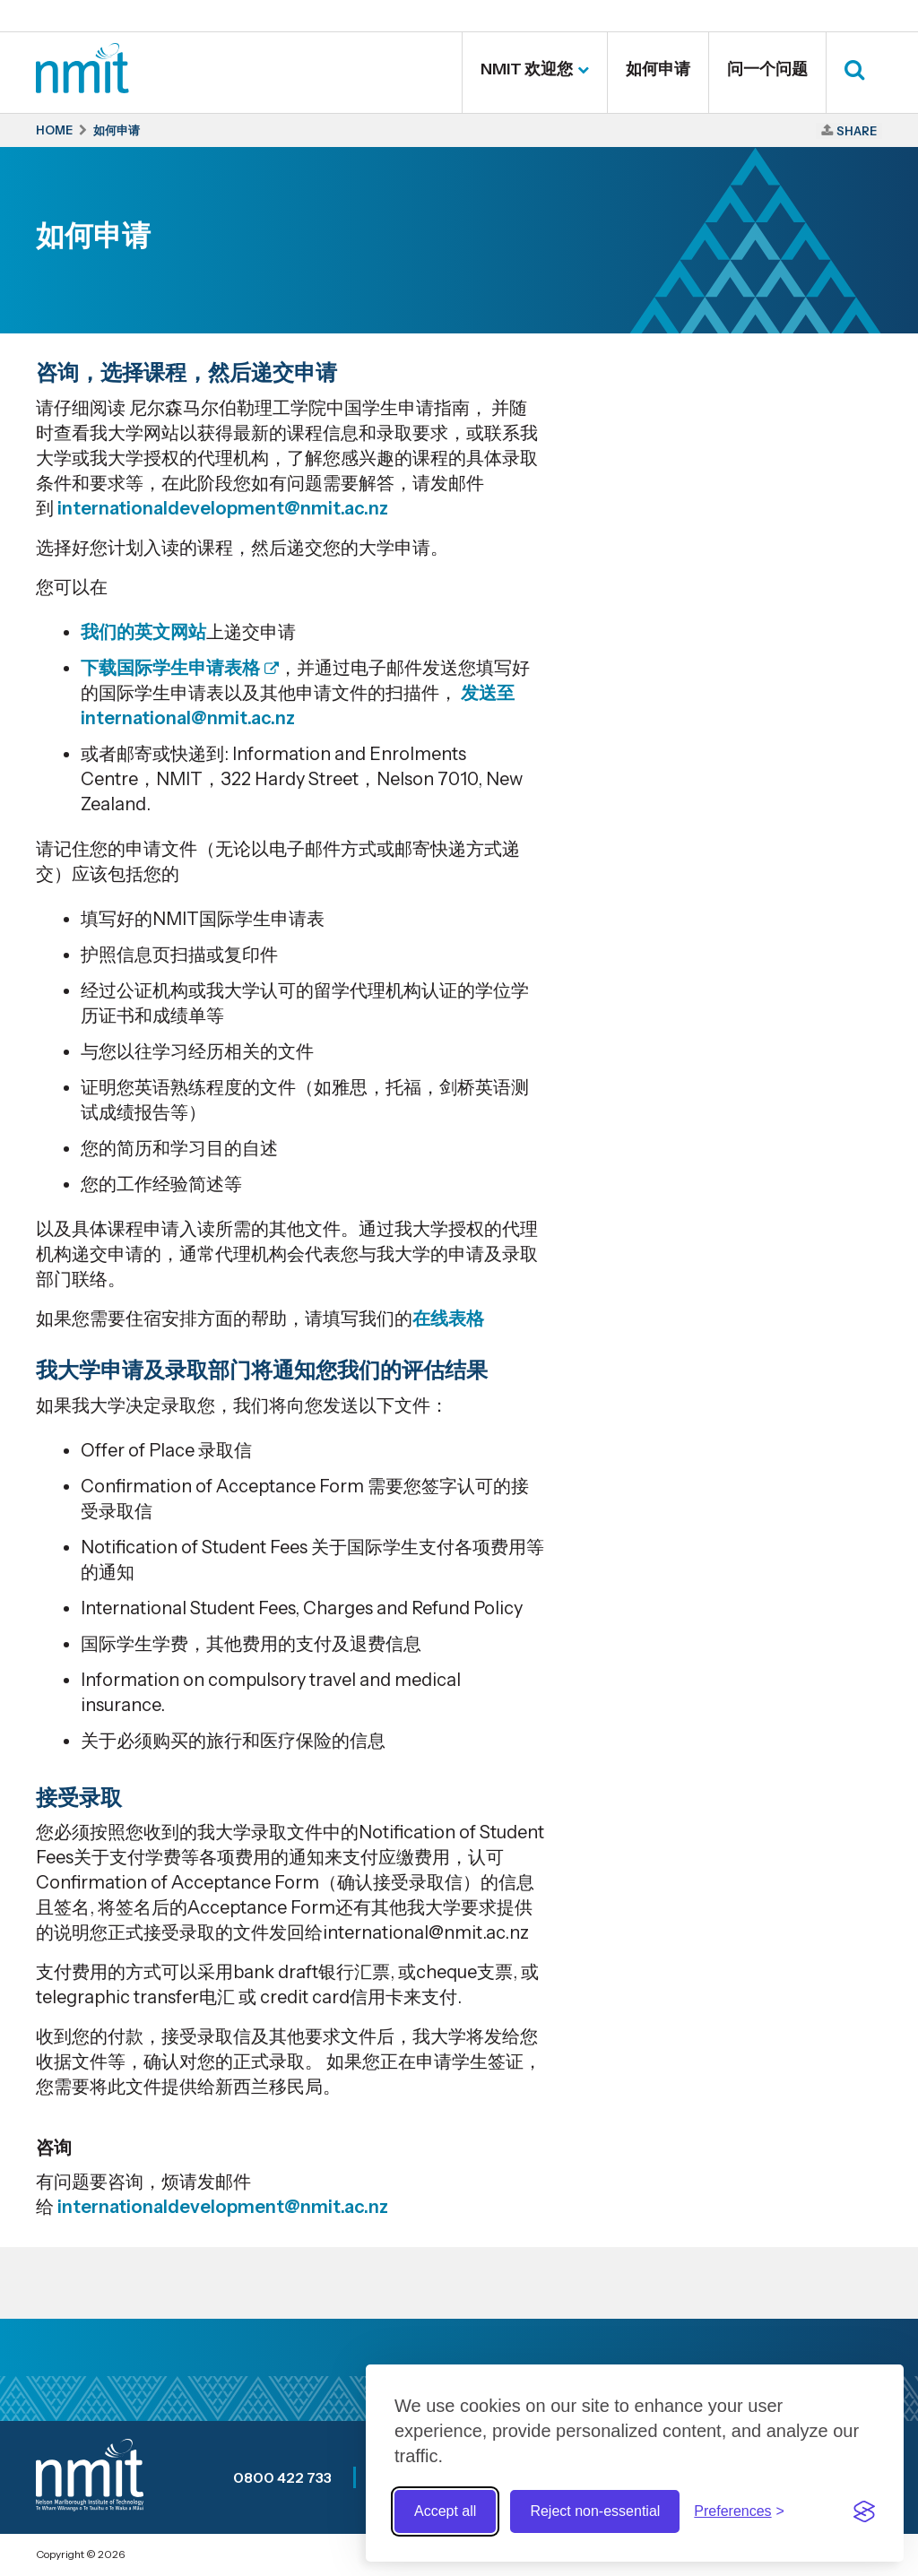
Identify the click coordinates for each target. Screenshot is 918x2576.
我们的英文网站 (143, 632)
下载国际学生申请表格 (170, 668)
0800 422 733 (282, 2477)
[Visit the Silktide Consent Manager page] (864, 2511)
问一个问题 (767, 69)
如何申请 (658, 69)
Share (856, 131)
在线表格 (448, 1318)
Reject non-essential (595, 2511)
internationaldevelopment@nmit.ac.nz (222, 508)
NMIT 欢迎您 (527, 69)
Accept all (445, 2511)
